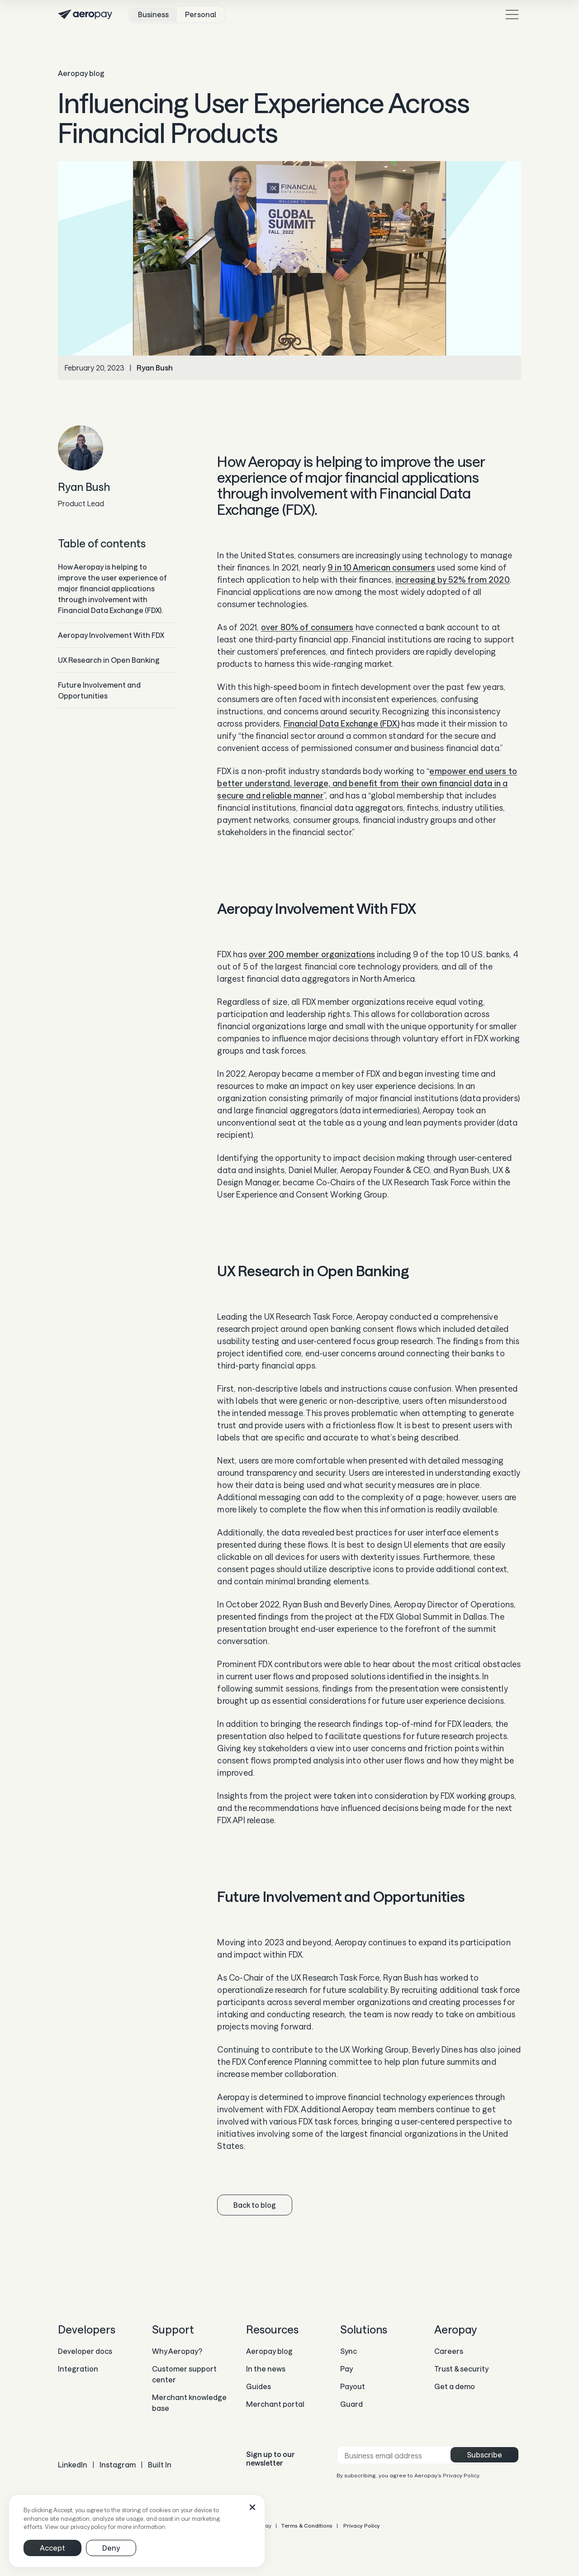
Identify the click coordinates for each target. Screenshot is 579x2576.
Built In (159, 2464)
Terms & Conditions (306, 2525)
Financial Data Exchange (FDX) (341, 723)
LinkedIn (72, 2464)
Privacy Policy (361, 2525)
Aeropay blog (81, 73)
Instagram (118, 2464)
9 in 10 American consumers (381, 567)
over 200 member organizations (312, 954)
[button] (252, 2507)
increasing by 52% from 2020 (452, 580)
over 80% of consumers (307, 627)
